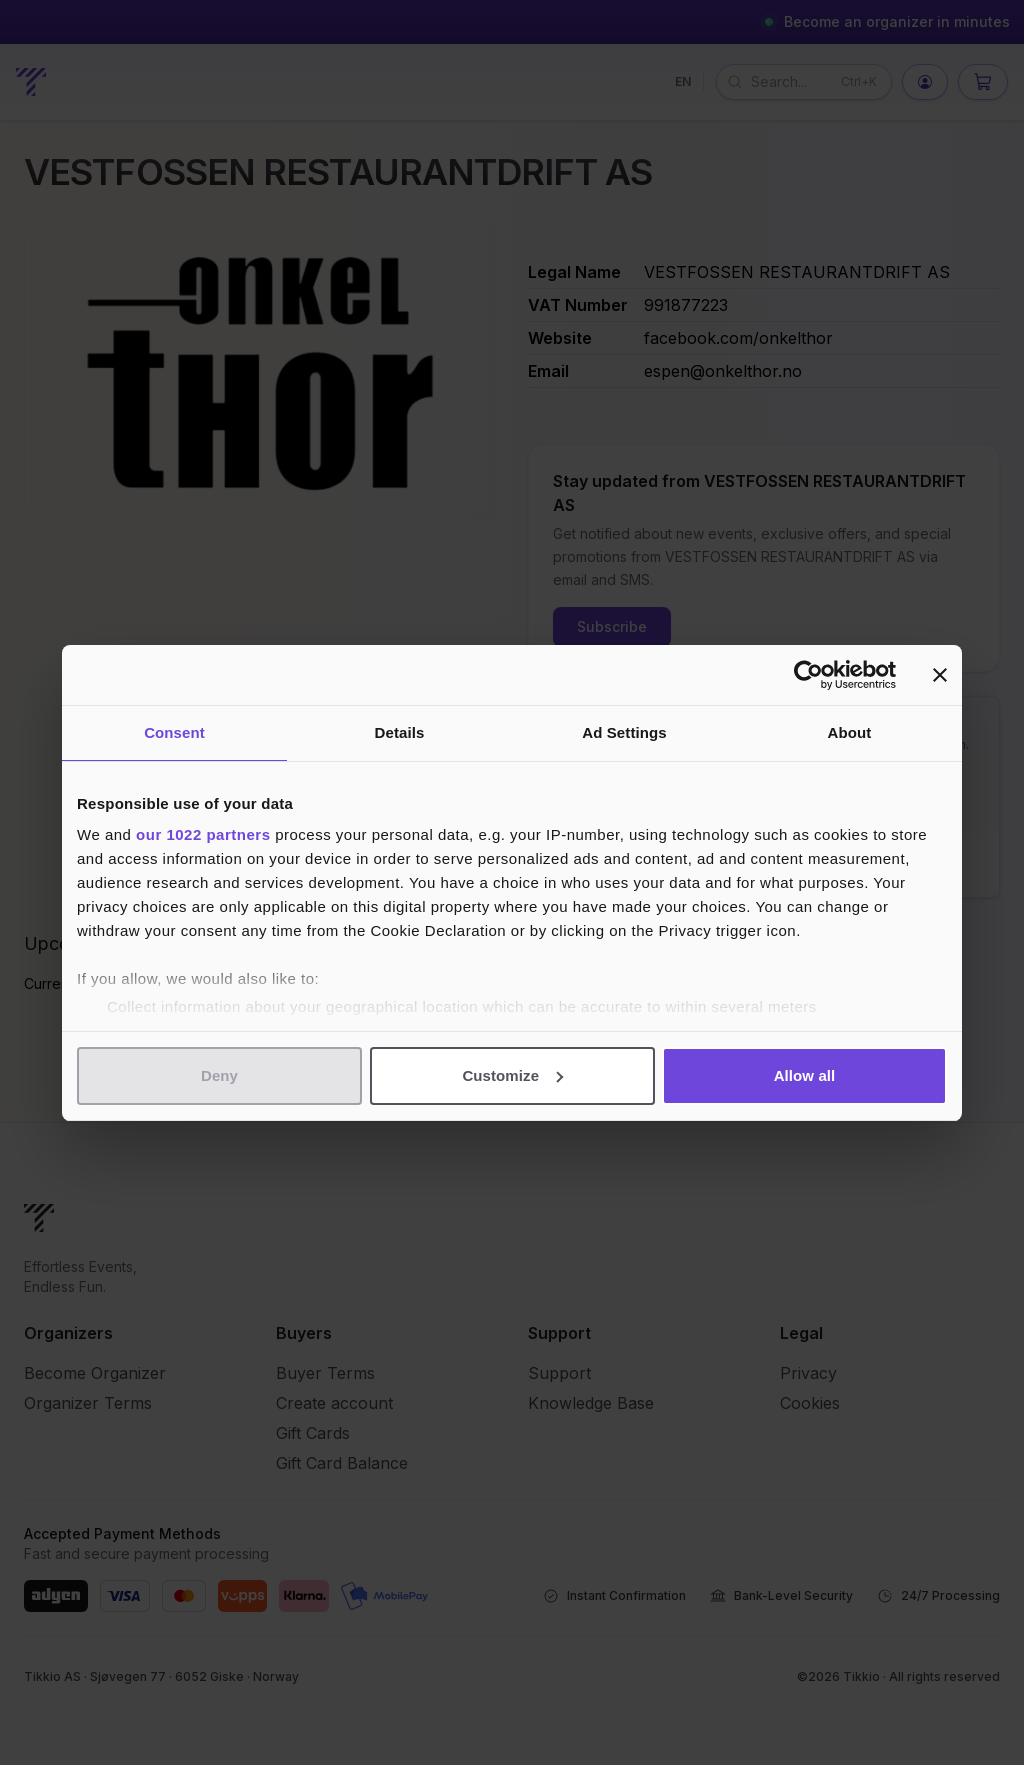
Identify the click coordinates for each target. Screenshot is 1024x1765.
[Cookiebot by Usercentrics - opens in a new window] (808, 675)
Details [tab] (400, 732)
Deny (219, 1075)
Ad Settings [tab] (624, 732)
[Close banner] (940, 675)
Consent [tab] (174, 732)
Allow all (805, 1075)
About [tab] (850, 732)
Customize (512, 1075)
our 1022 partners (203, 834)
